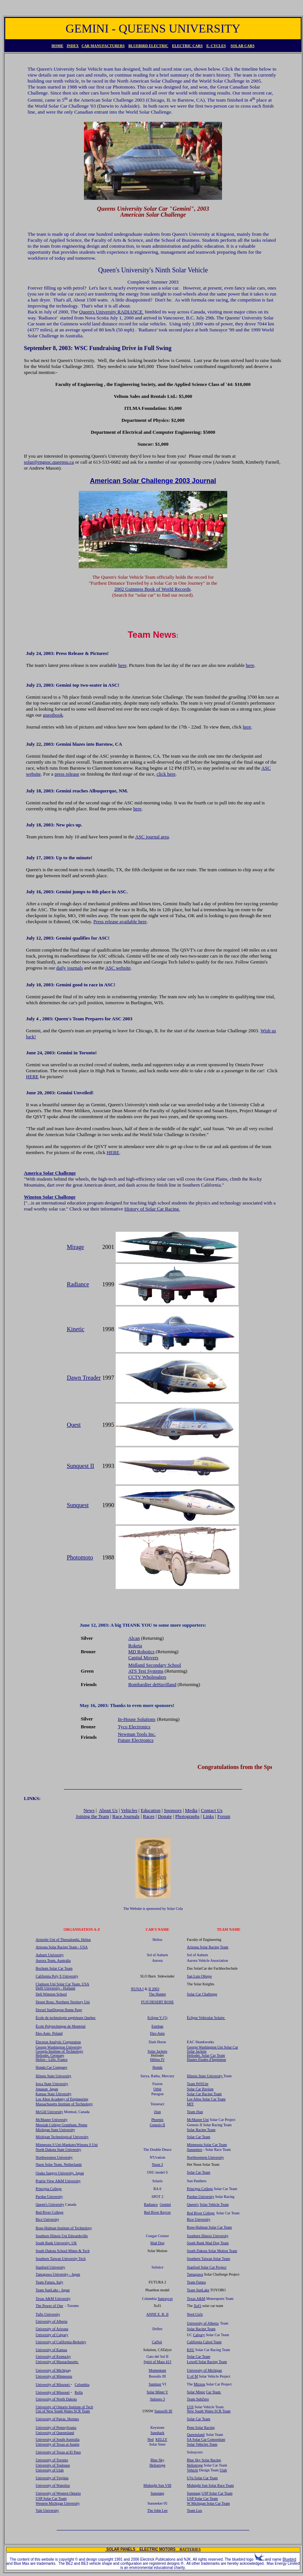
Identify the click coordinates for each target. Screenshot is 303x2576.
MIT (190, 2104)
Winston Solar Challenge (49, 1197)
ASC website (118, 968)
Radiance (78, 1284)
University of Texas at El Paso (58, 2452)
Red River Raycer (157, 2212)
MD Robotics (141, 1651)
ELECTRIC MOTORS (160, 2549)
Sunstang (194, 2493)
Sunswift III (163, 2411)
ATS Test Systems (145, 1671)
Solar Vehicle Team (214, 2204)
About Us (108, 1810)
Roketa (135, 1645)
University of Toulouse (53, 2465)
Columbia (82, 2384)
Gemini (165, 2204)
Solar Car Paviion (200, 2089)
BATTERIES (190, 2549)
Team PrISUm (197, 2084)
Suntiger (155, 2384)
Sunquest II (80, 1466)
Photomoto (80, 1557)
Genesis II (157, 2125)
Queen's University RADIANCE (111, 312)
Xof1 (198, 2306)
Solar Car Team (198, 2137)
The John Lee (157, 2510)
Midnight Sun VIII (157, 2485)
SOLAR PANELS (123, 2549)
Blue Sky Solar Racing (204, 2460)
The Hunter (157, 1994)
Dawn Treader (84, 1377)
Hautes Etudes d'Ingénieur (206, 2059)
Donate (165, 1816)
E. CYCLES (216, 46)
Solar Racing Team (201, 2130)
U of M (192, 2376)
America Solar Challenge (50, 1173)
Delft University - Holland (55, 1988)
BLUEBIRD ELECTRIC (148, 46)
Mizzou (199, 2384)
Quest (74, 1425)
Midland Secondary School (154, 1665)
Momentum (157, 2370)
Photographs (187, 1816)
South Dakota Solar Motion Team (212, 2251)
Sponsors (173, 1810)
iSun (157, 2112)
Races (148, 1816)
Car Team (213, 2392)
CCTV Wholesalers (147, 1677)
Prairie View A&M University (58, 2181)
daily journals (69, 968)
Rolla (79, 2392)
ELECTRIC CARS (187, 46)
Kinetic (75, 1329)
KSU (190, 2350)
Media (191, 1810)
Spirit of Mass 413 (157, 2362)
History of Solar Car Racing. (152, 1209)
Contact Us (211, 1810)
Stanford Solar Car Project (207, 2267)
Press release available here (120, 921)
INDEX (73, 46)
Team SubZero (198, 2399)
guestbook (53, 715)
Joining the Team (92, 1816)
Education (150, 1810)
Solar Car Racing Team (204, 2094)
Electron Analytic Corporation (58, 2042)
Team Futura (196, 2282)
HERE (32, 1076)
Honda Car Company (52, 2067)
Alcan (134, 1638)
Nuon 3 (157, 2164)
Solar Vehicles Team (202, 2444)
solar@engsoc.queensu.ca (49, 462)
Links (208, 1816)
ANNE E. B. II (157, 2314)
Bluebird (289, 2559)
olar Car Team (216, 2145)
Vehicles (129, 1810)
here (122, 665)
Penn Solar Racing (201, 2427)
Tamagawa (195, 2274)
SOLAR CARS (242, 46)
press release (66, 774)
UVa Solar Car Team (202, 2478)
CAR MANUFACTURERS (103, 46)
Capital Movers (143, 1657)
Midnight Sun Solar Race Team (210, 2485)
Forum (223, 1816)
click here (165, 774)
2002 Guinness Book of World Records (152, 589)
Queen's (193, 2204)
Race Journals (126, 1816)
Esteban (157, 2026)
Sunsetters (194, 2149)
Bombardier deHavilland (152, 1684)
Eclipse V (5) (157, 2018)
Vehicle (192, 2470)
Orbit (157, 2089)
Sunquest (78, 1505)
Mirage (75, 1247)
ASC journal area (152, 836)
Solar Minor (196, 2392)
